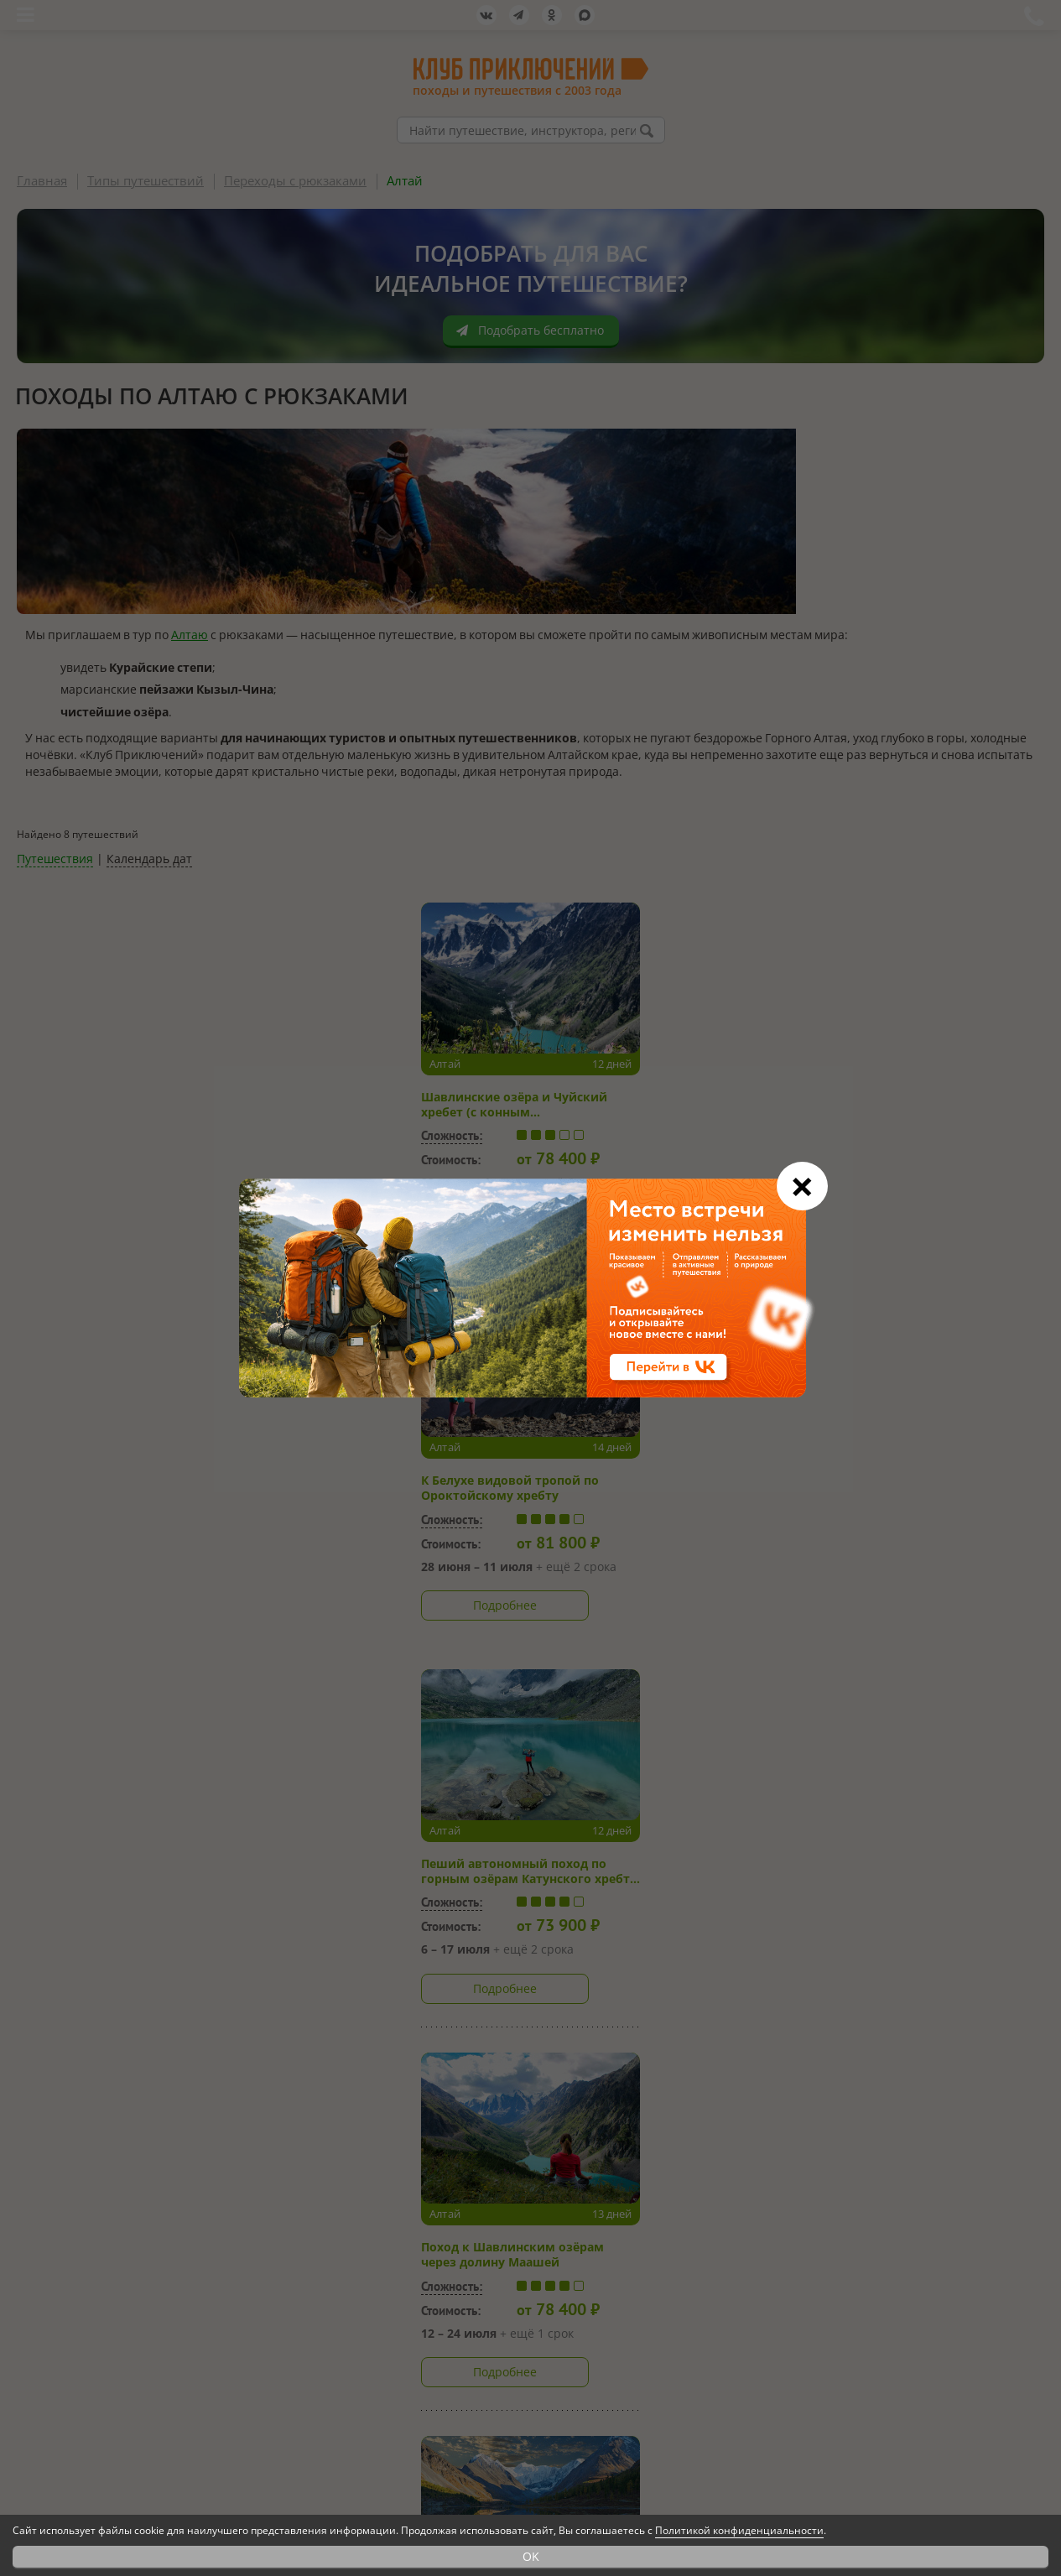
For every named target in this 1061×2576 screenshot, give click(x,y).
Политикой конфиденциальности (739, 2530)
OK (531, 2556)
